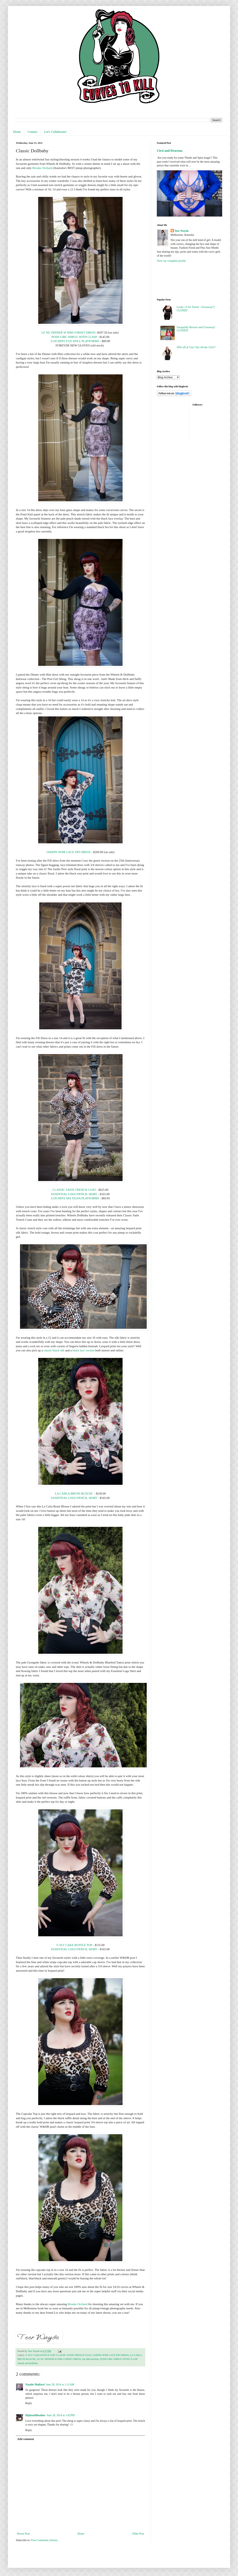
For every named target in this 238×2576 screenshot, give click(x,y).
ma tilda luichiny (90, 2359)
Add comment (25, 2439)
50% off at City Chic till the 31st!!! (196, 347)
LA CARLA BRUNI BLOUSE (74, 1493)
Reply (28, 2403)
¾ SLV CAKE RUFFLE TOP (74, 1945)
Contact (32, 131)
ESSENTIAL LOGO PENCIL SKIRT (74, 1194)
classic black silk (54, 1350)
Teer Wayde (182, 230)
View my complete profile (171, 260)
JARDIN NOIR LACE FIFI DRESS (68, 852)
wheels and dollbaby (27, 2363)
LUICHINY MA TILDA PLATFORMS (75, 1198)
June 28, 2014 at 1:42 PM (61, 2415)
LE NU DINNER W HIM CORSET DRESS (69, 332)
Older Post (138, 2533)
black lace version (83, 1350)
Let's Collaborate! (55, 131)
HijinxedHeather (35, 2415)
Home (17, 131)
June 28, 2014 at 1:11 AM (60, 2384)
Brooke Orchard (42, 168)
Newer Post (23, 2533)
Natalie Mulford (35, 2384)
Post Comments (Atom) (44, 2540)
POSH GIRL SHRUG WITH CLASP (74, 336)
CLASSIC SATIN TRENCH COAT (74, 1189)
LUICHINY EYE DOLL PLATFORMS (75, 341)
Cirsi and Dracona (169, 150)
